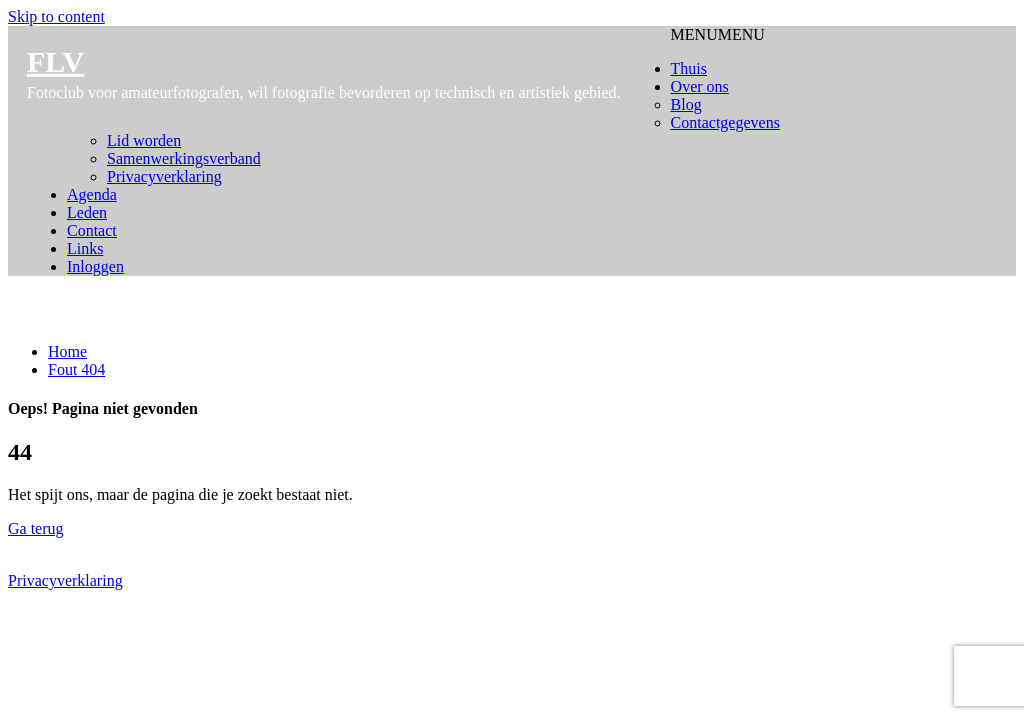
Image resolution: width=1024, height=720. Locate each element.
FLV (55, 61)
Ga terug (36, 528)
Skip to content (56, 16)
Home (67, 351)
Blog (686, 104)
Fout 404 (76, 369)
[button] (718, 34)
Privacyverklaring (65, 580)
